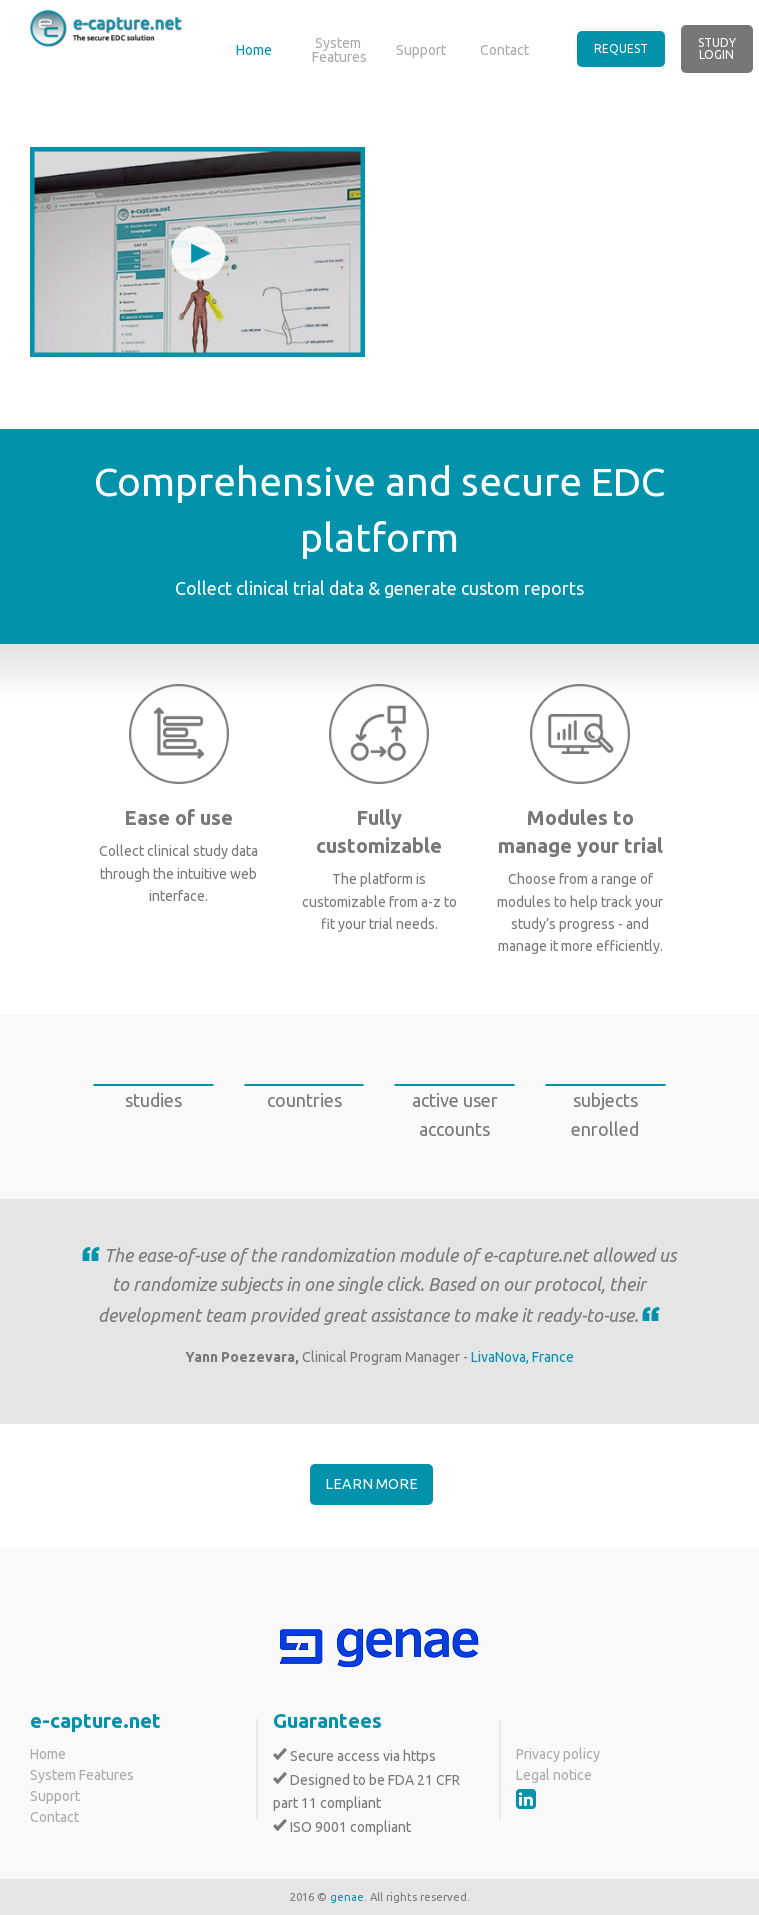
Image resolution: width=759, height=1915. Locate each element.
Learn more (371, 1484)
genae (347, 1897)
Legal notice (554, 1775)
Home (254, 50)
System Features (339, 50)
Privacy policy (558, 1754)
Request (621, 48)
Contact (504, 50)
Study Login (717, 48)
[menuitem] (629, 49)
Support (421, 50)
